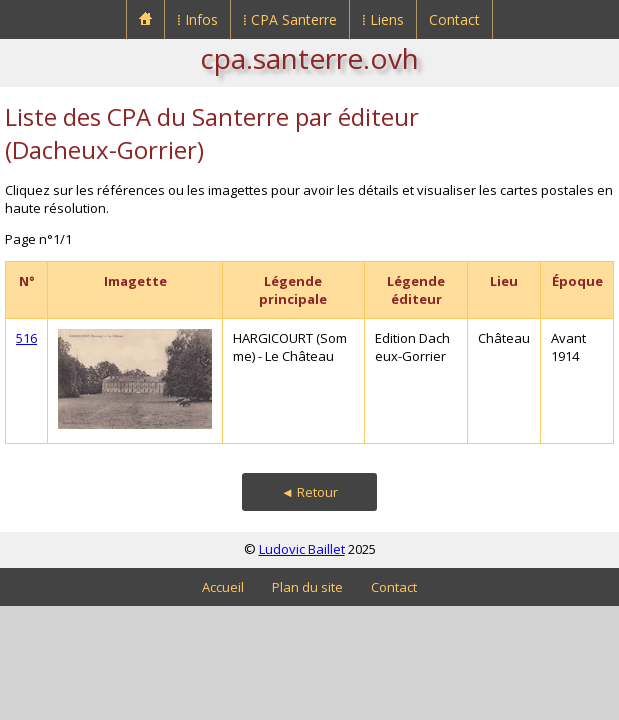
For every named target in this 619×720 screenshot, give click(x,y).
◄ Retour (309, 492)
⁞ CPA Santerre (290, 19)
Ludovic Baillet (302, 549)
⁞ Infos (197, 19)
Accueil (223, 587)
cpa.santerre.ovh (309, 58)
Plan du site (307, 587)
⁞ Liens (383, 19)
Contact (454, 19)
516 (26, 338)
